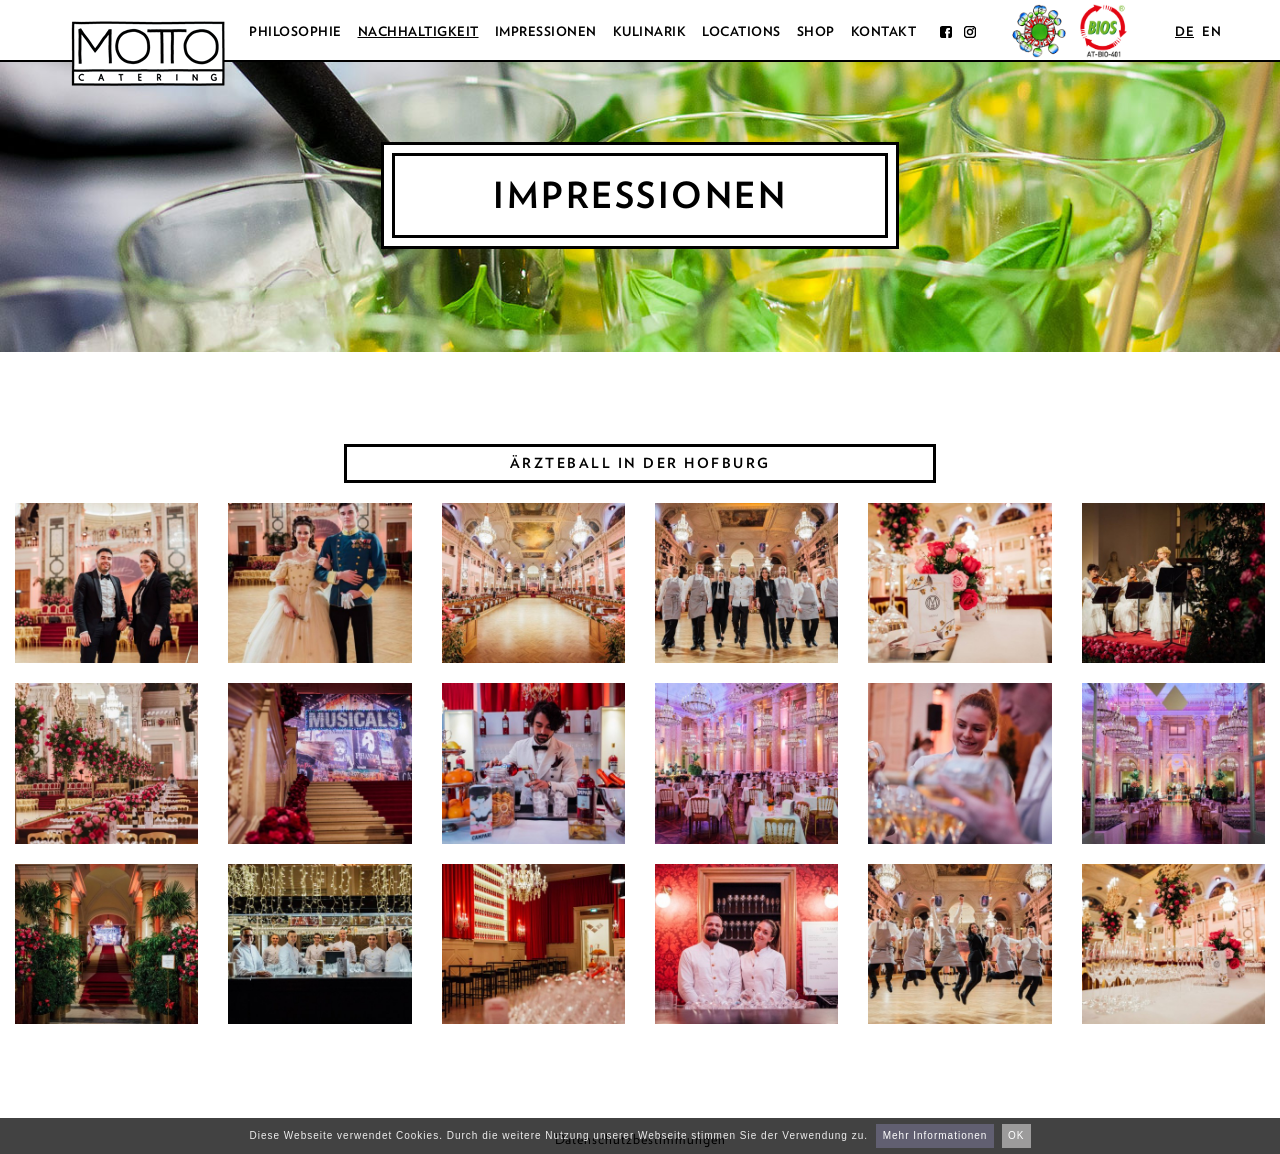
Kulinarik (650, 31)
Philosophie (295, 31)
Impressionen (546, 31)
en (1211, 31)
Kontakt (884, 31)
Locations (741, 31)
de (1184, 31)
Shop (816, 31)
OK (1016, 1135)
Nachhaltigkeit (418, 31)
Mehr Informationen (935, 1135)
